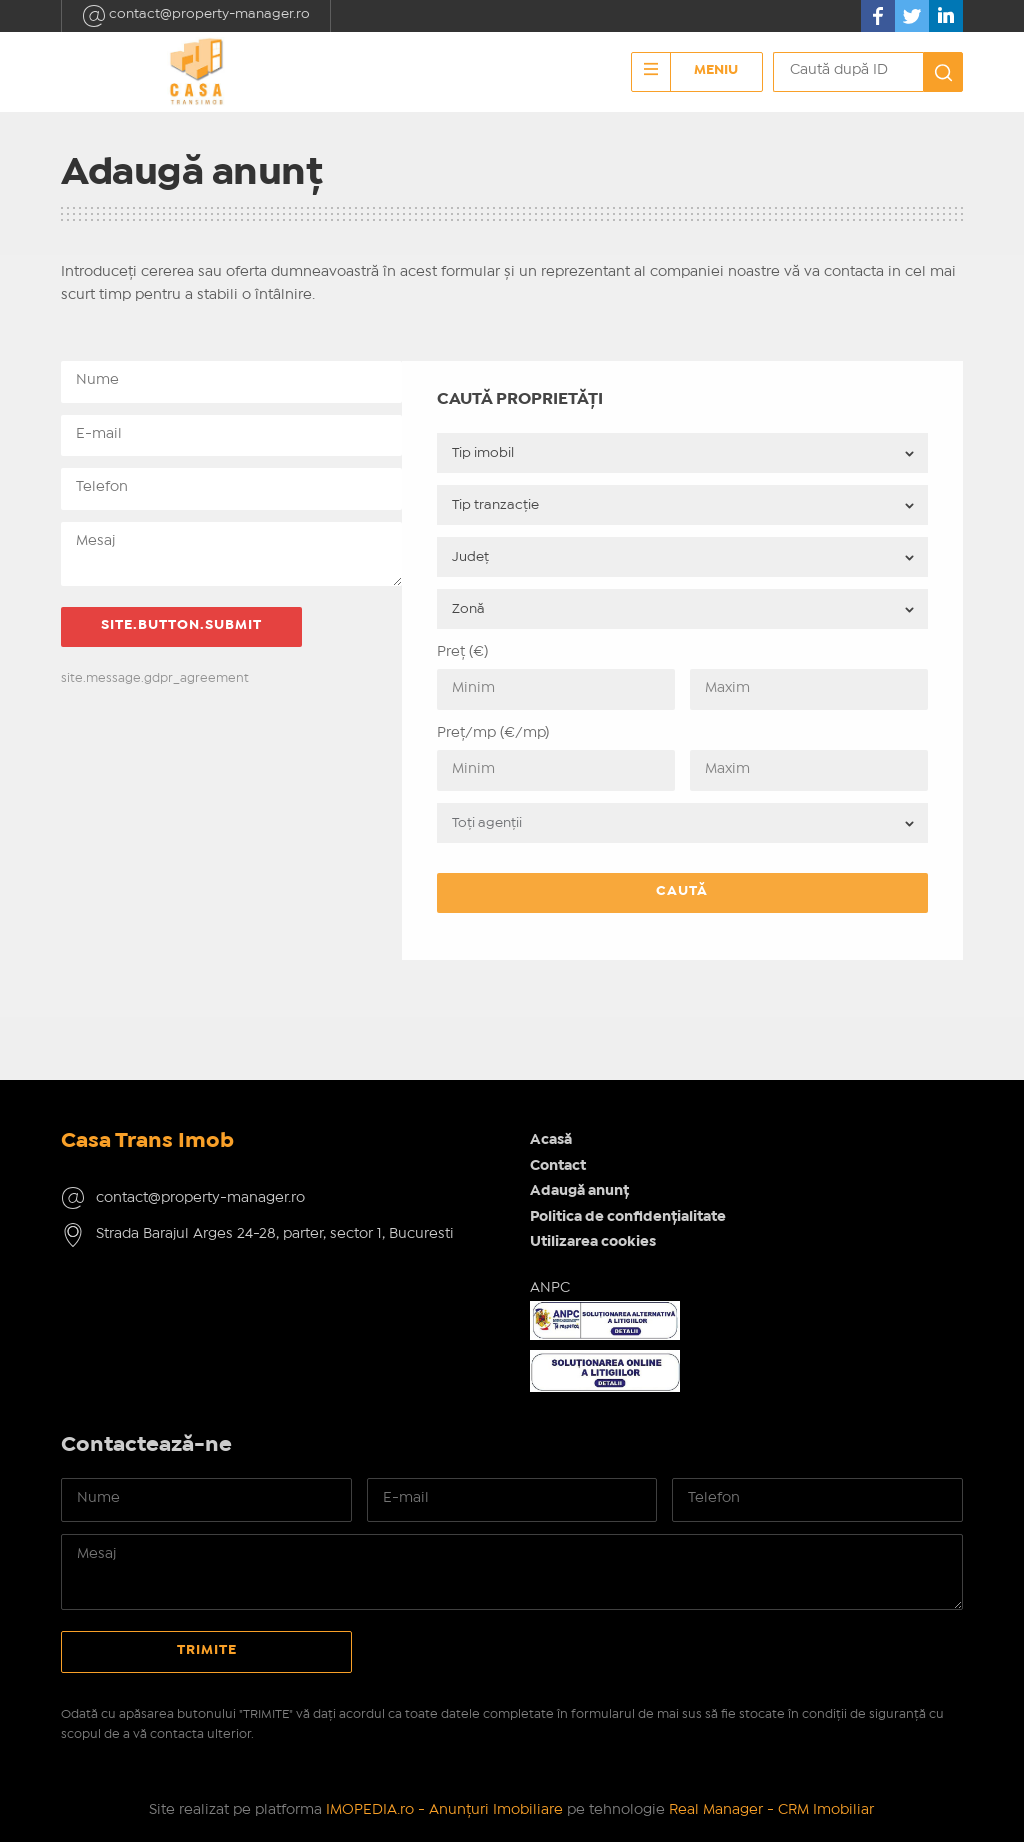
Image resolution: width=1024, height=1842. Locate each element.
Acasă (551, 1140)
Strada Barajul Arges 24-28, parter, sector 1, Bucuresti (275, 1234)
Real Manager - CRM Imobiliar (771, 1810)
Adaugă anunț (579, 1191)
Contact (558, 1166)
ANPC (550, 1288)
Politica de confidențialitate (628, 1217)
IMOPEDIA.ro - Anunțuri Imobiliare (444, 1810)
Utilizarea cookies (593, 1242)
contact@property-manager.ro (196, 16)
